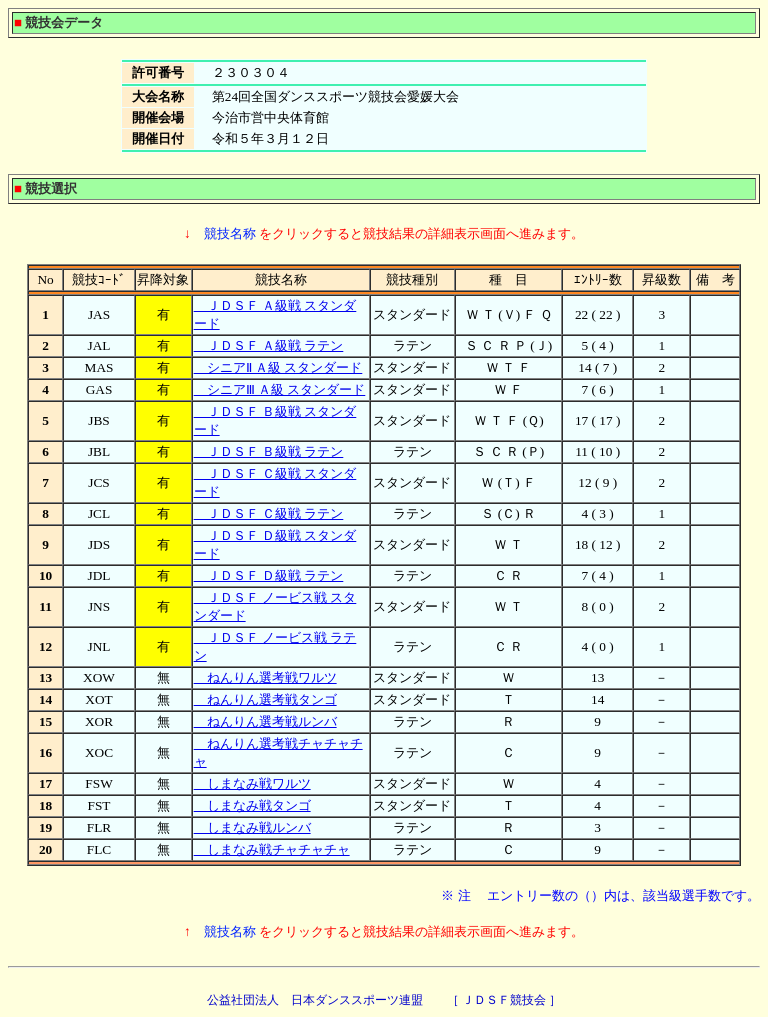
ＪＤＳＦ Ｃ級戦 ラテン (269, 513)
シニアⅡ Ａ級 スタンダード (278, 367)
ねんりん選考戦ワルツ (265, 677)
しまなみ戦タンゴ (252, 805)
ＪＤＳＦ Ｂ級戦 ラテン (269, 451)
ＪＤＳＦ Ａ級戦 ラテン (269, 345)
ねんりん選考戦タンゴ (265, 699)
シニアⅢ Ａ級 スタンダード (280, 389)
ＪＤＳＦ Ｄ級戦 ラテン (269, 575)
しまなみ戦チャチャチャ (272, 849)
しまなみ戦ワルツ (252, 783)
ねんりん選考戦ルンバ (265, 721)
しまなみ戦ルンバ (252, 827)
